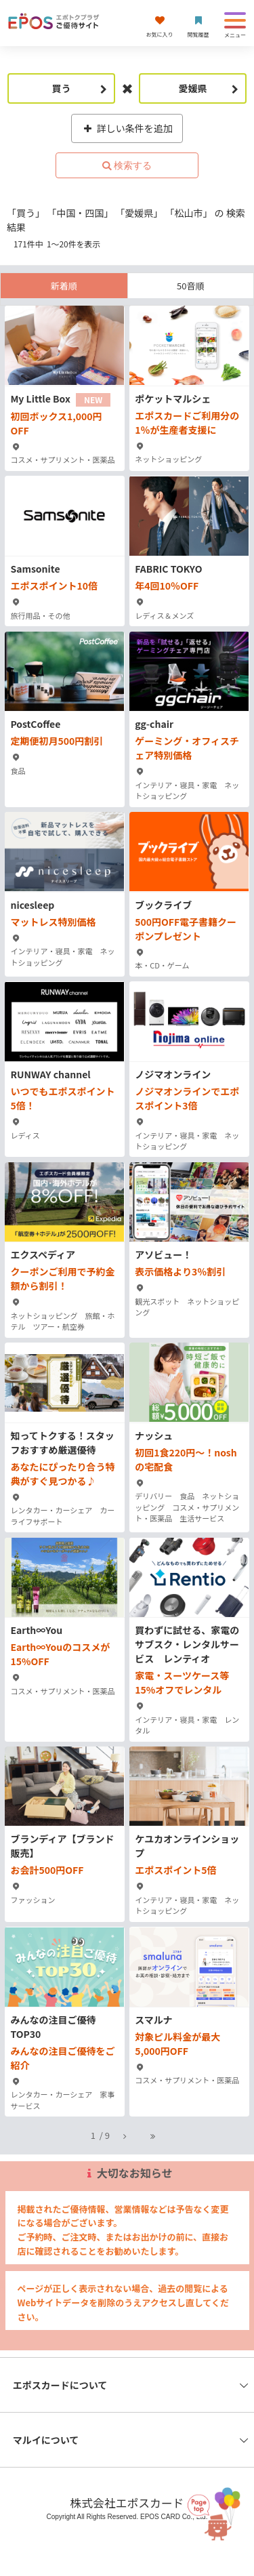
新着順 (64, 285)
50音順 (190, 285)
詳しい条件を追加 (127, 128)
